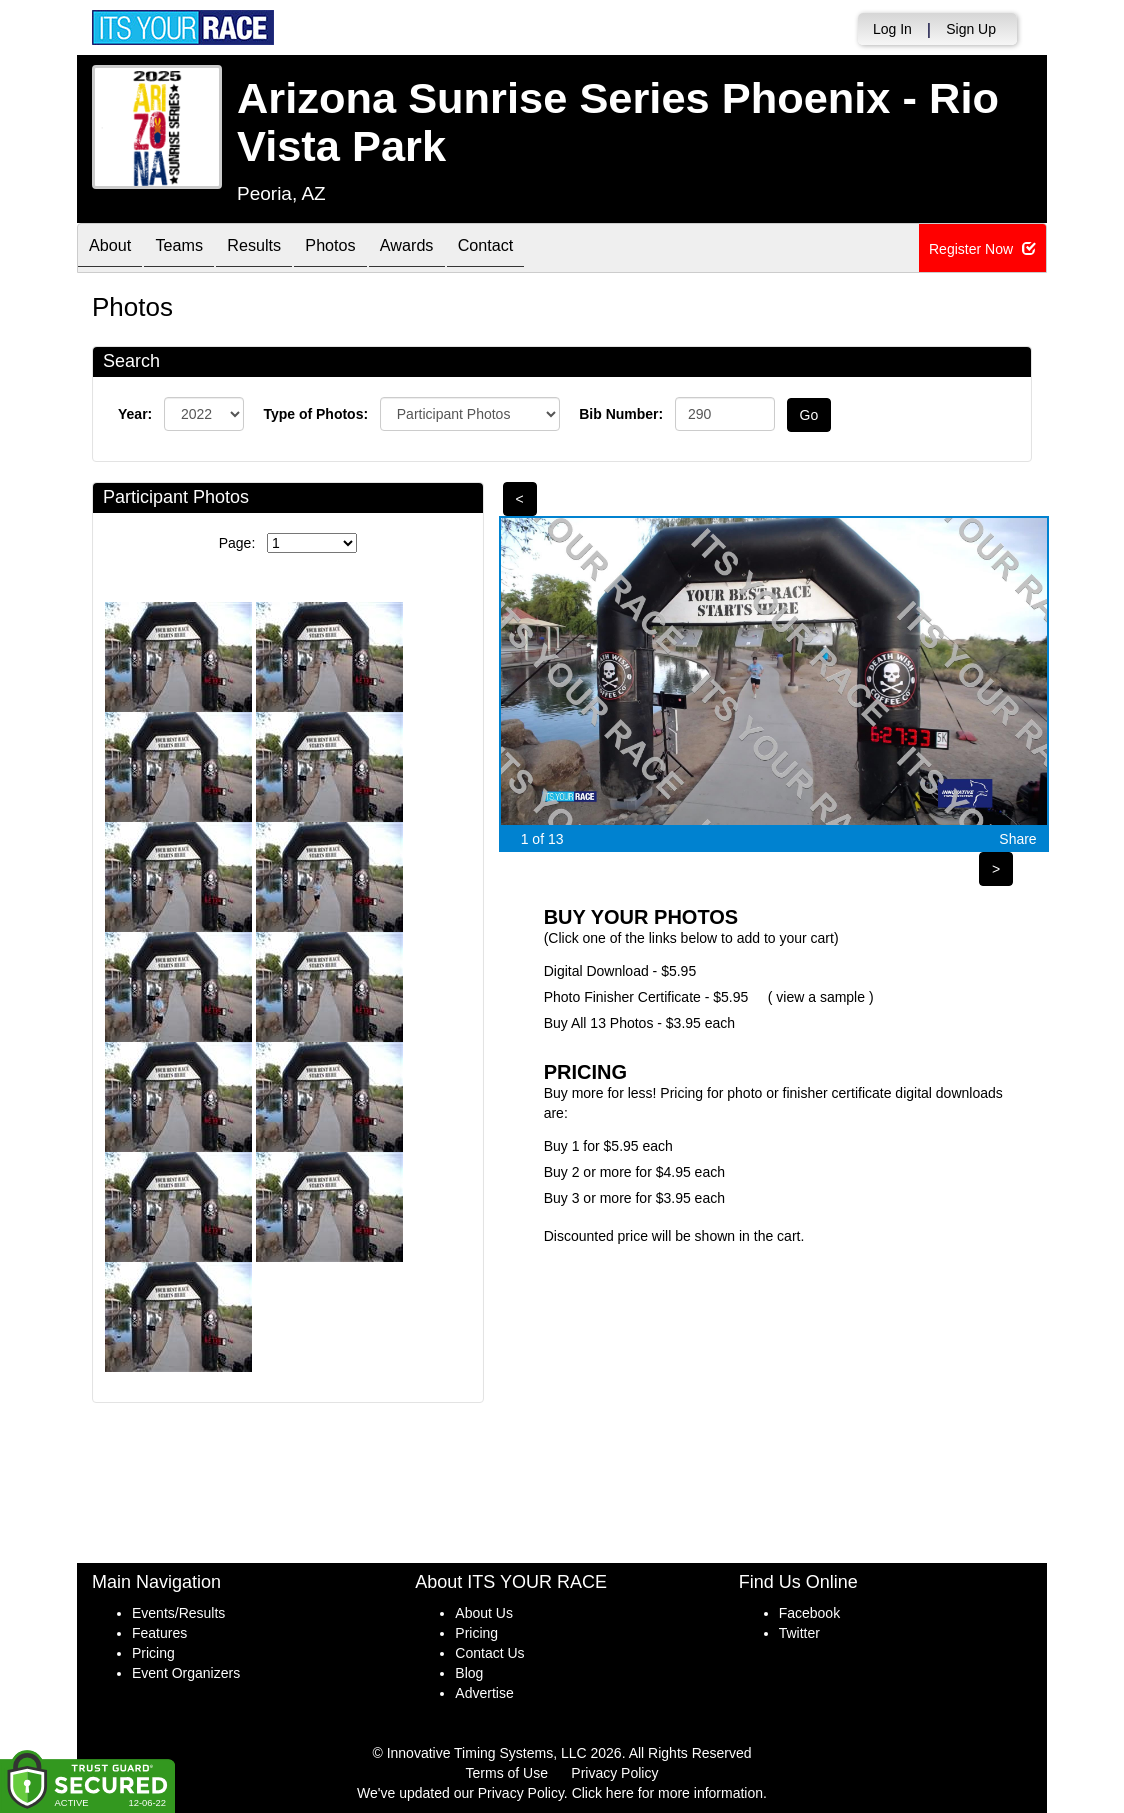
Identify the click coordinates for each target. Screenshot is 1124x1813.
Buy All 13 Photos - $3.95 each (639, 1023)
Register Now (982, 249)
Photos (364, 249)
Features (159, 1633)
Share (1017, 839)
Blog (469, 1673)
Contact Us (489, 1653)
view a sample (820, 997)
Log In (892, 29)
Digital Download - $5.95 (620, 971)
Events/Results (178, 1613)
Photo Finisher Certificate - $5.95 (646, 997)
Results (278, 249)
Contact (539, 249)
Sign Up (971, 29)
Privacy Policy (614, 1773)
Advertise (484, 1693)
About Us (484, 1613)
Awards (451, 249)
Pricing (153, 1653)
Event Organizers (186, 1673)
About (115, 249)
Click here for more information (667, 1793)
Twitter (799, 1633)
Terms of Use (507, 1773)
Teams (193, 249)
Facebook (809, 1613)
